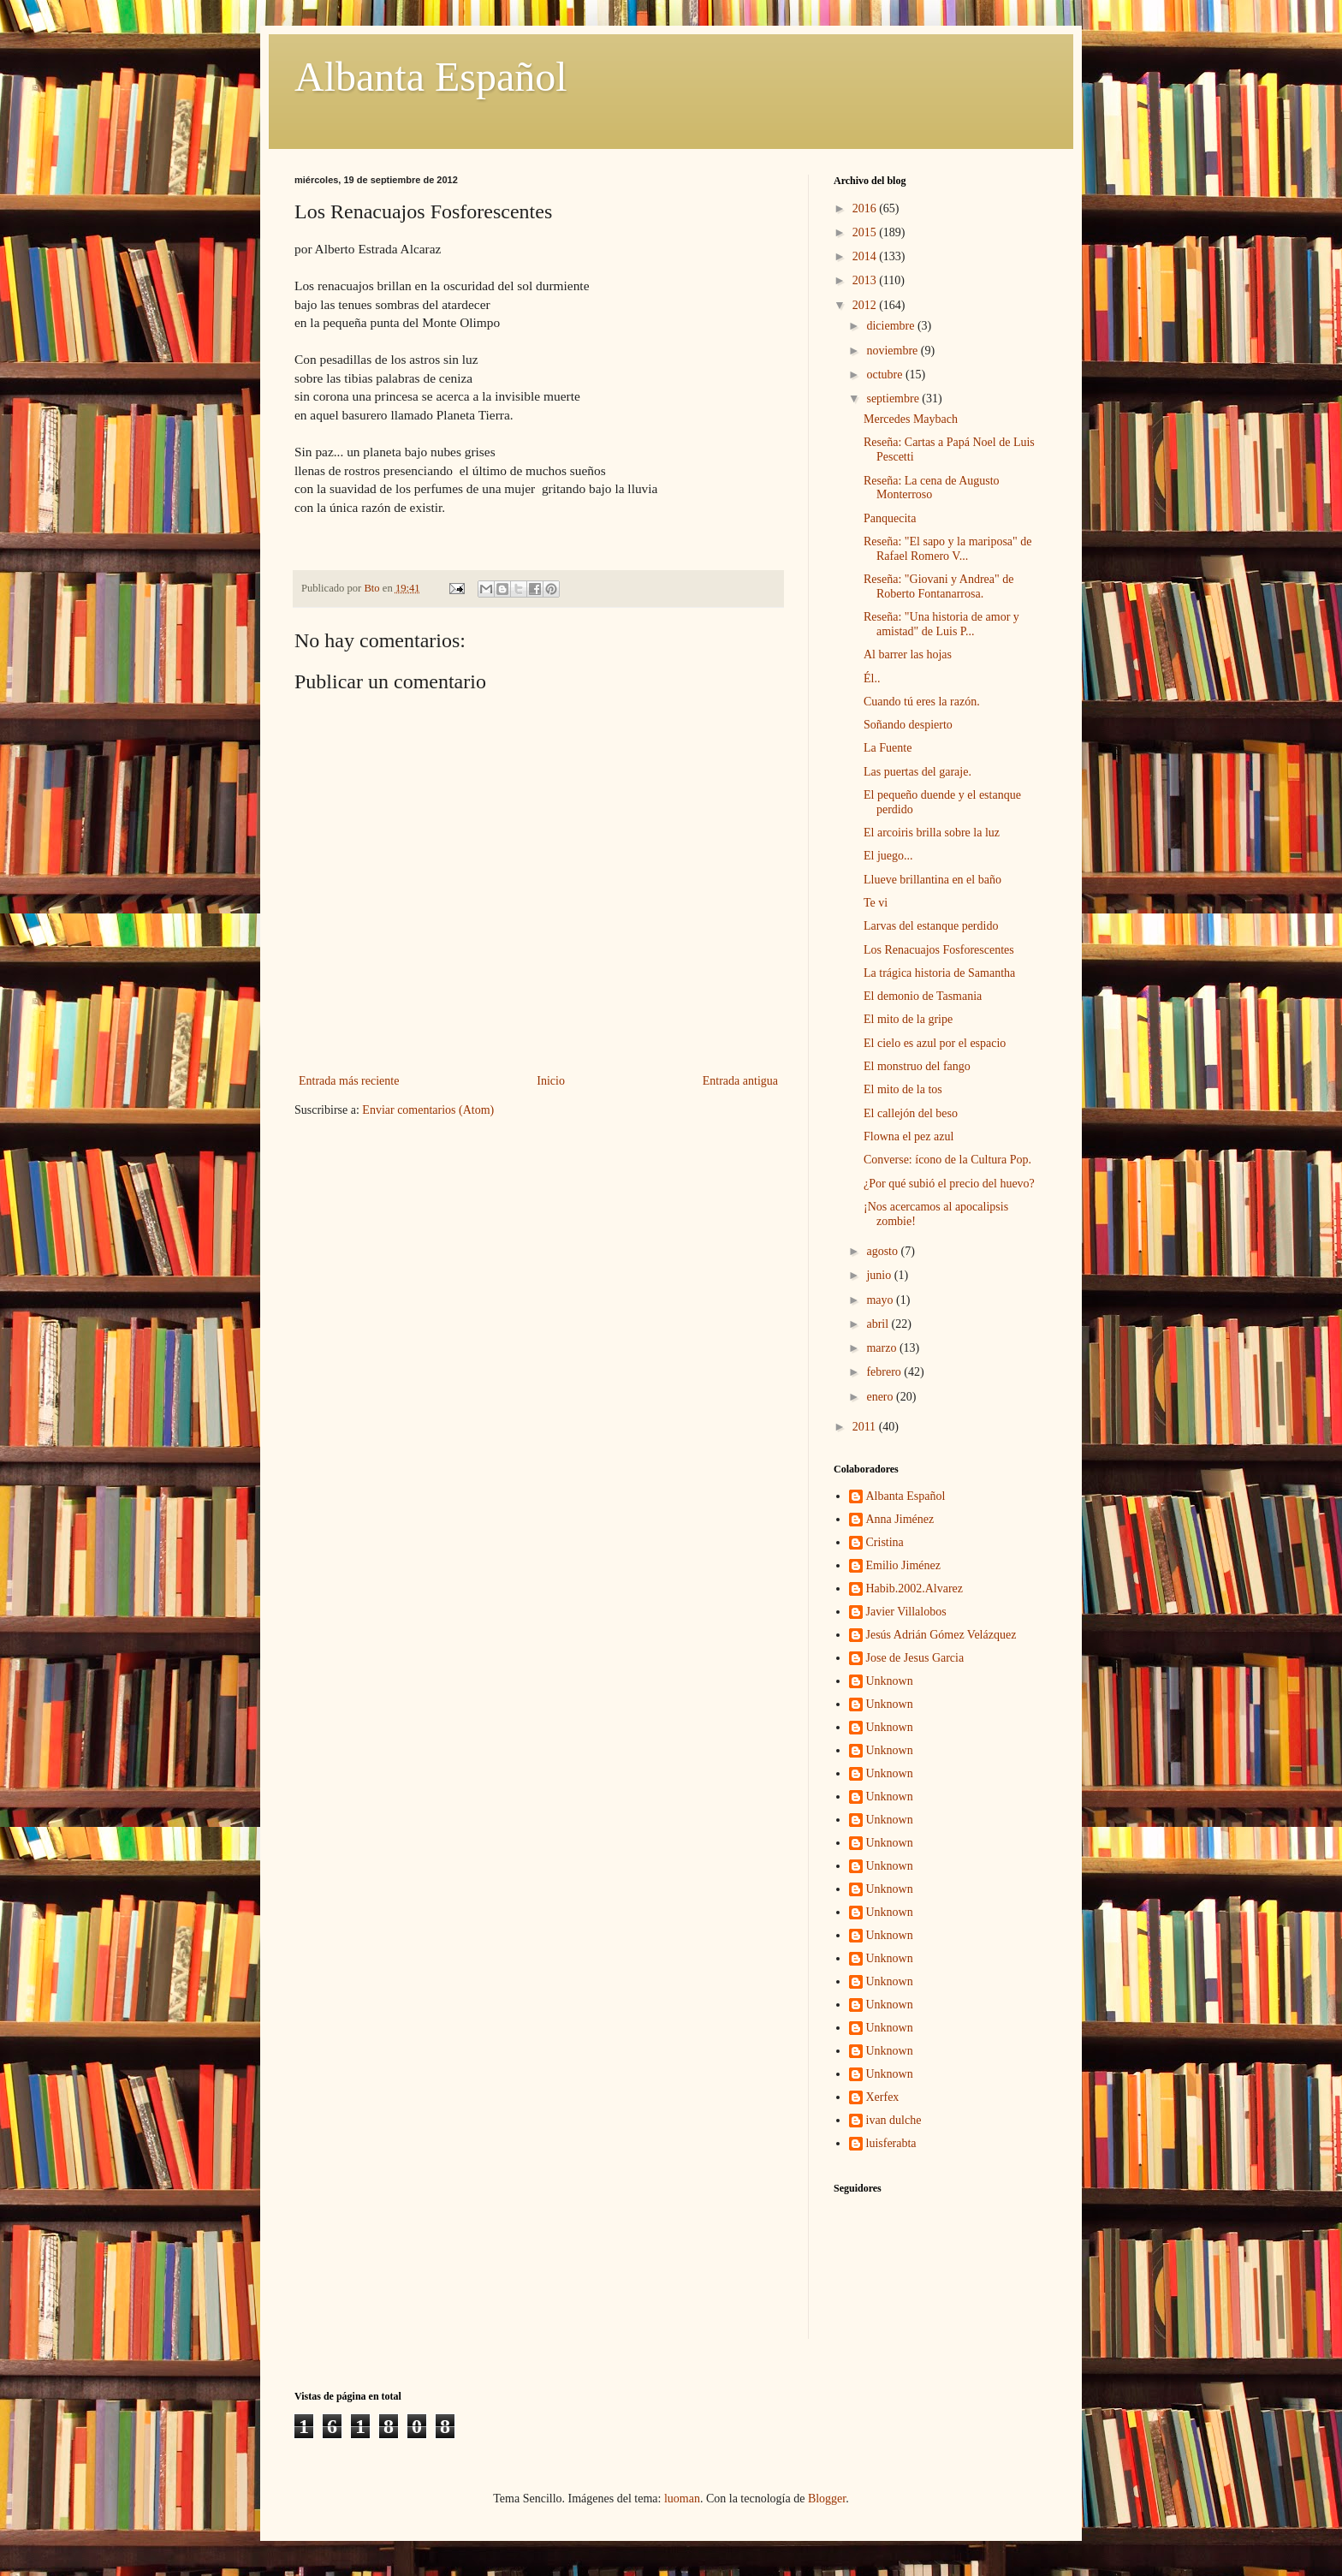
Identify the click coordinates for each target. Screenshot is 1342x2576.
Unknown (889, 1681)
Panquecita (890, 518)
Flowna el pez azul (908, 1136)
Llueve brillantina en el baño (932, 879)
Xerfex (883, 2097)
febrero (885, 1371)
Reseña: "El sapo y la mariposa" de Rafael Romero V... (948, 548)
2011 (865, 1426)
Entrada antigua (740, 1080)
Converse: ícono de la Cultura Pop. (947, 1159)
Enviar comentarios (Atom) (428, 1110)
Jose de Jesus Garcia (915, 1657)
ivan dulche (894, 2120)
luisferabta (891, 2143)
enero (881, 1396)
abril (878, 1324)
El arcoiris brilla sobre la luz (932, 832)
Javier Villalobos (906, 1611)
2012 (866, 305)
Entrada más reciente (349, 1080)
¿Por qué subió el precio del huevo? (949, 1183)
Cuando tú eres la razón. (922, 701)
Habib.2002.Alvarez (915, 1588)
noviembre (893, 350)
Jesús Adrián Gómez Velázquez (941, 1634)
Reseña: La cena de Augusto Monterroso (932, 488)
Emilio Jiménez (903, 1565)
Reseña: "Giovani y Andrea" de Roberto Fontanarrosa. (939, 586)
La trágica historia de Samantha (939, 973)
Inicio (551, 1080)
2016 (866, 208)
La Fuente (887, 747)
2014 (866, 256)
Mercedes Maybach (911, 419)
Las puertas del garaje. (917, 771)
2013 (866, 280)
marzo (882, 1348)
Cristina (885, 1542)
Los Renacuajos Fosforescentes (939, 949)
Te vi (876, 902)
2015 (866, 232)
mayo (881, 1300)
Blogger (827, 2498)
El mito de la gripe (908, 1019)
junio (880, 1275)
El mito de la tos (903, 1089)
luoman (682, 2498)
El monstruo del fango (917, 1066)
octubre (885, 374)
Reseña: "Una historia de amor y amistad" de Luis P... (941, 624)
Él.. (872, 678)
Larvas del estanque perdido (931, 925)
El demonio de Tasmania (923, 996)
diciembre (891, 325)
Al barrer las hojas (908, 654)
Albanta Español (430, 76)
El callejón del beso (911, 1113)
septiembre (894, 398)
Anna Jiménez (900, 1519)
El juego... (888, 855)
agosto (883, 1251)
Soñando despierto (908, 724)
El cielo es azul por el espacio (935, 1043)
